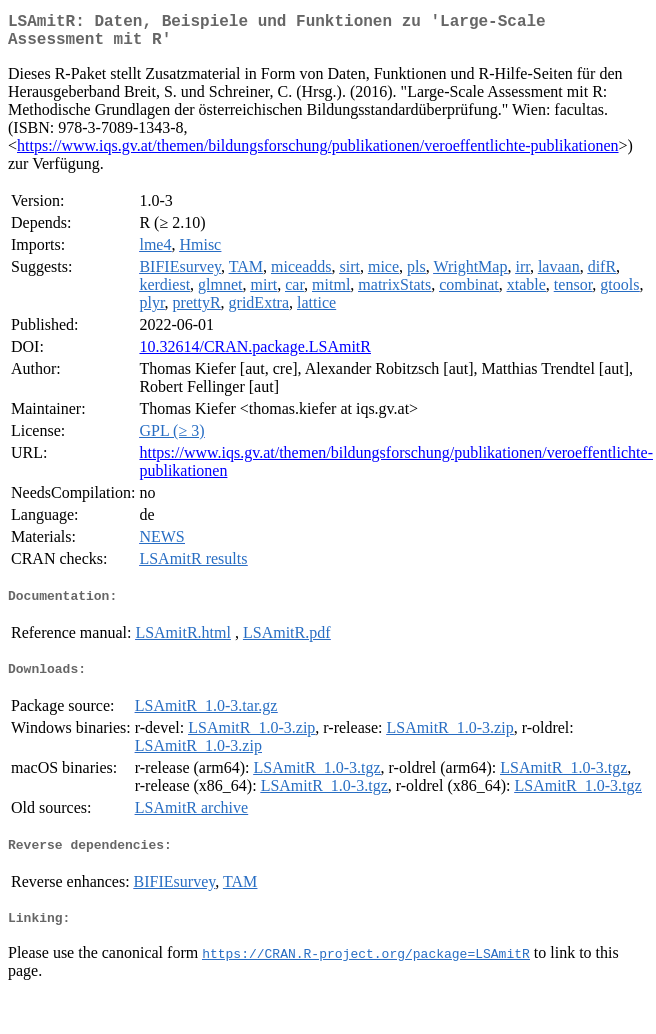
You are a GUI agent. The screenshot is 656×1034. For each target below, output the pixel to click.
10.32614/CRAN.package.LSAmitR (255, 354)
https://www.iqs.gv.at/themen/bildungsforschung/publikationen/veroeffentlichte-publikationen (318, 153)
